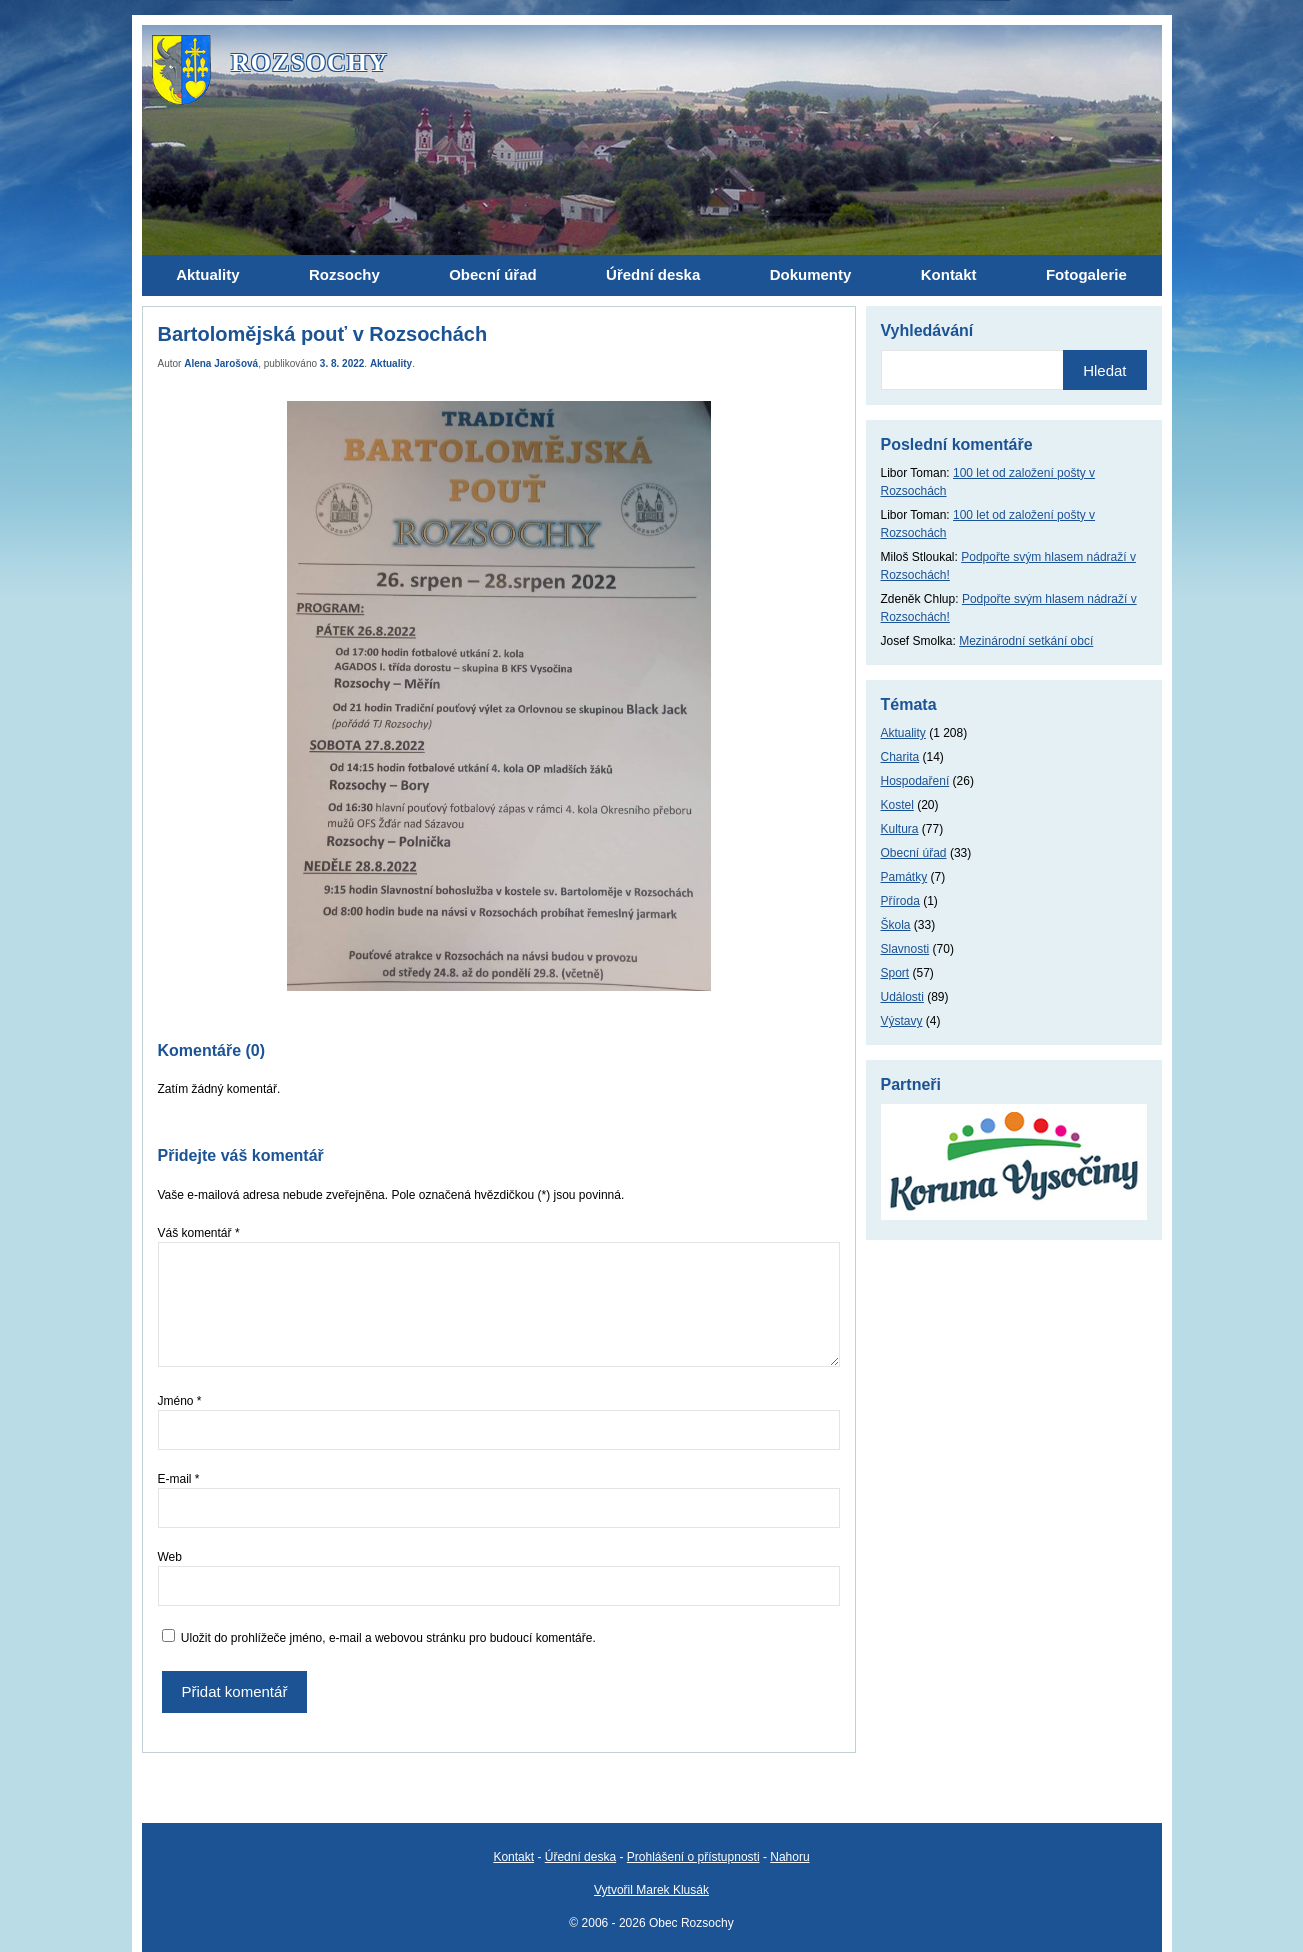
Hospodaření (915, 781)
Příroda (900, 901)
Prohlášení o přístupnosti (693, 1857)
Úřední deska (580, 1857)
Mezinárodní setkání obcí (1026, 641)
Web (170, 1557)
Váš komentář (199, 1233)
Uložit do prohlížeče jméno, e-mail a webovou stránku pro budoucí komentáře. (388, 1638)
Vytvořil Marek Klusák (651, 1890)
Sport (895, 973)
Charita (900, 757)
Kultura (900, 829)
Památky (904, 877)
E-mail (179, 1479)
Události (902, 997)
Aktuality (391, 363)
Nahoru (789, 1857)
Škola (896, 925)
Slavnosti (905, 949)
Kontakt (513, 1857)
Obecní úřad (914, 853)
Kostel (897, 805)
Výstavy (902, 1021)
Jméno (180, 1401)
